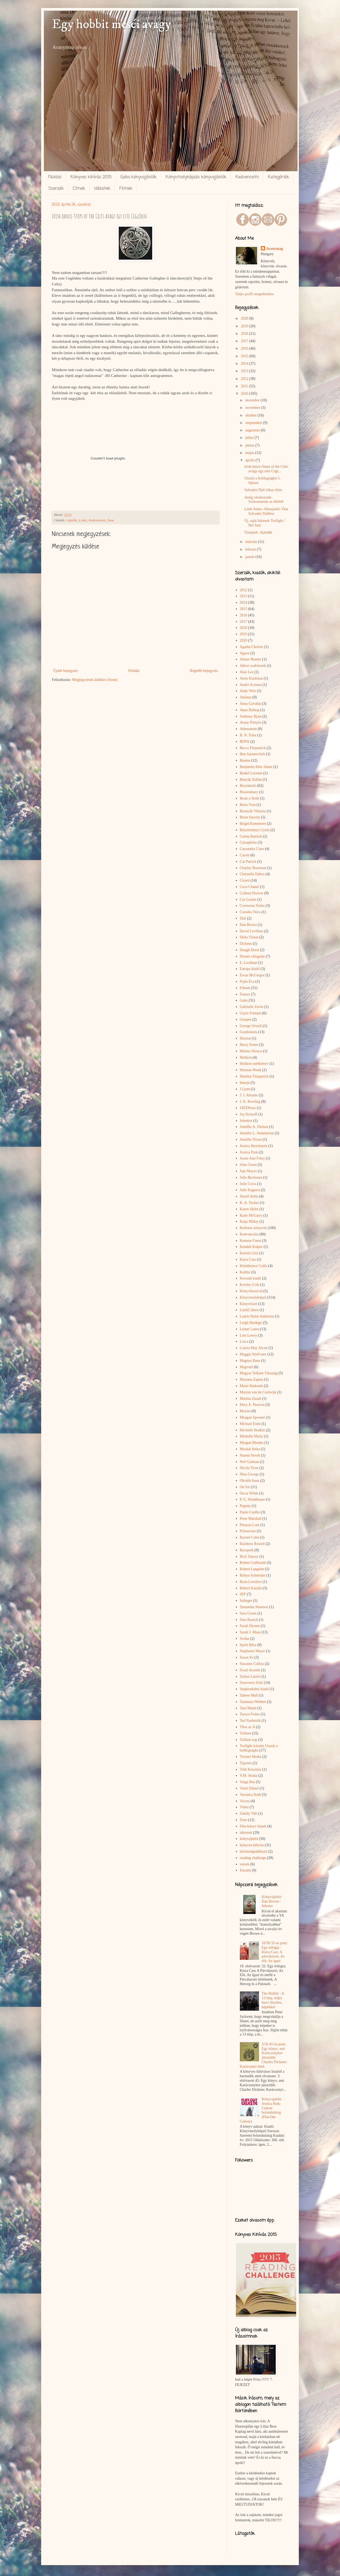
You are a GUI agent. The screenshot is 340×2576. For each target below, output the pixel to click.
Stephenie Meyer (252, 1651)
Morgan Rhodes (252, 1443)
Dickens (246, 944)
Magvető (246, 1367)
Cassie (245, 855)
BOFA (244, 742)
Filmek (125, 189)
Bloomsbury (249, 792)
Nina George (249, 1474)
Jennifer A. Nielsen (254, 1127)
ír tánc (83, 520)
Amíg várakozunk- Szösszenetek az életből (263, 499)
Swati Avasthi (250, 1670)
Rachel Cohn (249, 1537)
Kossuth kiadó (250, 1278)
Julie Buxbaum (251, 1177)
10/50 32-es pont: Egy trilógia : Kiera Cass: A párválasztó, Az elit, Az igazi (275, 1952)
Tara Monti (248, 1708)
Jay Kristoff (248, 1114)
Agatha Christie (251, 647)
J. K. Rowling (250, 1102)
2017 (245, 341)
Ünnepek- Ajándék (258, 532)
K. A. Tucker (249, 1203)
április (250, 460)
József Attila (249, 1196)
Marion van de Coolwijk (258, 1392)
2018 (245, 334)
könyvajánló (249, 1839)
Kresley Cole (249, 1285)
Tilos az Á (247, 1727)
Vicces (245, 1801)
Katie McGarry (251, 1215)
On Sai (245, 1487)
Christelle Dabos (252, 874)
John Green (248, 1165)
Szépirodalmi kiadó (254, 1689)
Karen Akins (249, 1209)
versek (245, 1864)
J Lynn (245, 1089)
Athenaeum (248, 729)
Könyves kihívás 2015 (90, 177)
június (250, 445)
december (253, 400)
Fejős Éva (247, 982)
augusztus (253, 430)
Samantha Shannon (254, 1607)
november (253, 408)
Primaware (248, 1531)
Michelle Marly (251, 1436)
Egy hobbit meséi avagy (111, 24)
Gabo (244, 1000)
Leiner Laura (249, 1329)
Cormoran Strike (252, 906)
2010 (245, 394)
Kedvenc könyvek (253, 1228)
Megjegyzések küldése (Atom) (95, 680)
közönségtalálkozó (253, 1851)
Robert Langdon (252, 1569)
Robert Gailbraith (253, 1563)
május (250, 453)
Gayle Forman (250, 1013)
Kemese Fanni (250, 1241)
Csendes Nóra (250, 912)
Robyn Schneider (253, 1575)
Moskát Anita (250, 1449)
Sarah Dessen (250, 1626)
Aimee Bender (250, 659)
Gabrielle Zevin (251, 1007)
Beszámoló (248, 786)
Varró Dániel (249, 1788)
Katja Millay (249, 1221)
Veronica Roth (250, 1795)
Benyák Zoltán (251, 780)
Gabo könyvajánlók (138, 177)
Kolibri (245, 1272)
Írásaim (245, 1870)
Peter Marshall (251, 1519)
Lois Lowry (248, 1335)
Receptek (247, 1550)
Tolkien (245, 1733)
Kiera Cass (248, 1259)
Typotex (246, 1763)
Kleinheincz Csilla (253, 1266)
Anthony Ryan (251, 716)
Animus (246, 697)
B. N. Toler (248, 735)
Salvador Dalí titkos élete (263, 490)
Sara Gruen (248, 1613)
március (251, 542)
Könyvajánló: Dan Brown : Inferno (272, 1901)
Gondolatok (248, 1032)
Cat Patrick (248, 862)
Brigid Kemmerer (253, 824)
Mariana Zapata (251, 1379)
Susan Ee (247, 1657)
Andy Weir (248, 691)
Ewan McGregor (252, 975)
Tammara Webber (253, 1702)
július (249, 438)
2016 (245, 348)
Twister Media (250, 1757)
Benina (245, 760)
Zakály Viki (248, 1813)
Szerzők (56, 189)
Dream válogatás (252, 956)
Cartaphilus (248, 842)
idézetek (246, 1833)
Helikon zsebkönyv (254, 1064)
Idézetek (102, 189)
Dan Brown (248, 925)
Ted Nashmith (250, 1721)
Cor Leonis (248, 899)
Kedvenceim (247, 177)
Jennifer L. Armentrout (257, 1133)
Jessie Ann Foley (252, 1158)
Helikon (246, 1057)
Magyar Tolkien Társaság (259, 1373)
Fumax (245, 994)
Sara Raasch (249, 1620)
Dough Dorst (249, 950)
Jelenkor (246, 1121)
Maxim (245, 1411)
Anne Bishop (250, 710)
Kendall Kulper (251, 1247)
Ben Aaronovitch (252, 754)
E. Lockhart (248, 963)
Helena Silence (251, 1051)
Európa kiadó (250, 969)
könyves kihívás (252, 1845)
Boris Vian (248, 805)
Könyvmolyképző (253, 1297)
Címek (79, 189)
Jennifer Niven (251, 1139)
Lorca (244, 1341)
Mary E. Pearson (252, 1405)
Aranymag (274, 249)
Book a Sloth (249, 798)
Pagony (245, 1506)
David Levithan (251, 931)
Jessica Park (249, 1152)
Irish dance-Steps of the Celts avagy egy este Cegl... (266, 469)
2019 (245, 326)
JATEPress (248, 1108)
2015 (245, 356)
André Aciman (251, 685)
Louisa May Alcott (254, 1348)
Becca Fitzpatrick (253, 748)
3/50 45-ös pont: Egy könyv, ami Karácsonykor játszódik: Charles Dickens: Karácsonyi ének (263, 2055)
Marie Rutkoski (251, 1386)
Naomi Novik (250, 1455)
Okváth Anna (250, 1481)
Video (244, 1807)
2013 (245, 371)
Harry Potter (249, 1045)
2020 (245, 318)
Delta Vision (249, 937)
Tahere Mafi (249, 1695)
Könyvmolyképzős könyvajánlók (195, 177)
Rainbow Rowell (252, 1544)
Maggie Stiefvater (253, 1354)
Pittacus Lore (250, 1525)
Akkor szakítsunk (253, 666)
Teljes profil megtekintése (254, 294)
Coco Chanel (249, 887)
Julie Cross (248, 1184)
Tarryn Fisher (250, 1714)
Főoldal (54, 177)
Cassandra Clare (252, 849)
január (250, 557)
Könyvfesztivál (251, 1291)
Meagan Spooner (252, 1417)
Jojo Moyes (248, 1171)
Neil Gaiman (249, 1462)
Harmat (245, 1038)
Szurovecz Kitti (251, 1683)
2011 (245, 386)
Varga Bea (247, 1782)
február (251, 549)
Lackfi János (249, 1310)
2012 (245, 379)
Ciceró (245, 880)
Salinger (246, 1601)
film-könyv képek (253, 1826)
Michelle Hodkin (252, 1430)
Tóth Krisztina (250, 1769)
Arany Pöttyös (250, 722)
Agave (245, 653)
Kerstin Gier (249, 1253)
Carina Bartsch (251, 836)
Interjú (245, 1083)
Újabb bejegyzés (65, 671)
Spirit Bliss (248, 1645)
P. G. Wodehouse (252, 1499)
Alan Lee (247, 672)
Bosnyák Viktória (253, 811)
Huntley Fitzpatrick (254, 1076)
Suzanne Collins (252, 1664)
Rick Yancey (249, 1557)
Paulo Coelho (250, 1512)
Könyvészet (248, 1304)
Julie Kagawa (250, 1190)
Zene (110, 520)
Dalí (243, 918)
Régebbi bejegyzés (204, 671)
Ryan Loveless (251, 1582)
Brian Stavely (250, 817)
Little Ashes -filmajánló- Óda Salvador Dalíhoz (266, 511)
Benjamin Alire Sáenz (256, 767)
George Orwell (251, 1026)
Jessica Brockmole (254, 1146)
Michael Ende (250, 1424)
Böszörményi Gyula (255, 830)
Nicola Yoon (249, 1468)
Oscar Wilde (249, 1493)
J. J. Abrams (249, 1095)
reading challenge (253, 1858)
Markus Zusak (250, 1399)
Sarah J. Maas (250, 1632)
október (251, 415)
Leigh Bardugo (251, 1323)
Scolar (244, 1639)
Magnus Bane (250, 1361)
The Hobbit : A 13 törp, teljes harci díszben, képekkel (273, 2000)
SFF (243, 1594)
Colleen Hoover (252, 893)
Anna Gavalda (250, 704)
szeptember (254, 423)
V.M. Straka (249, 1776)
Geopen (246, 1019)
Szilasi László (250, 1676)
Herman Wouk (250, 1070)
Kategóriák (278, 177)
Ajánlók (71, 520)
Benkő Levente (251, 773)
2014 (245, 364)
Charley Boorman (253, 868)
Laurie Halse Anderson (257, 1316)
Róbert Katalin (251, 1588)
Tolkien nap (248, 1740)
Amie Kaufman (251, 678)
